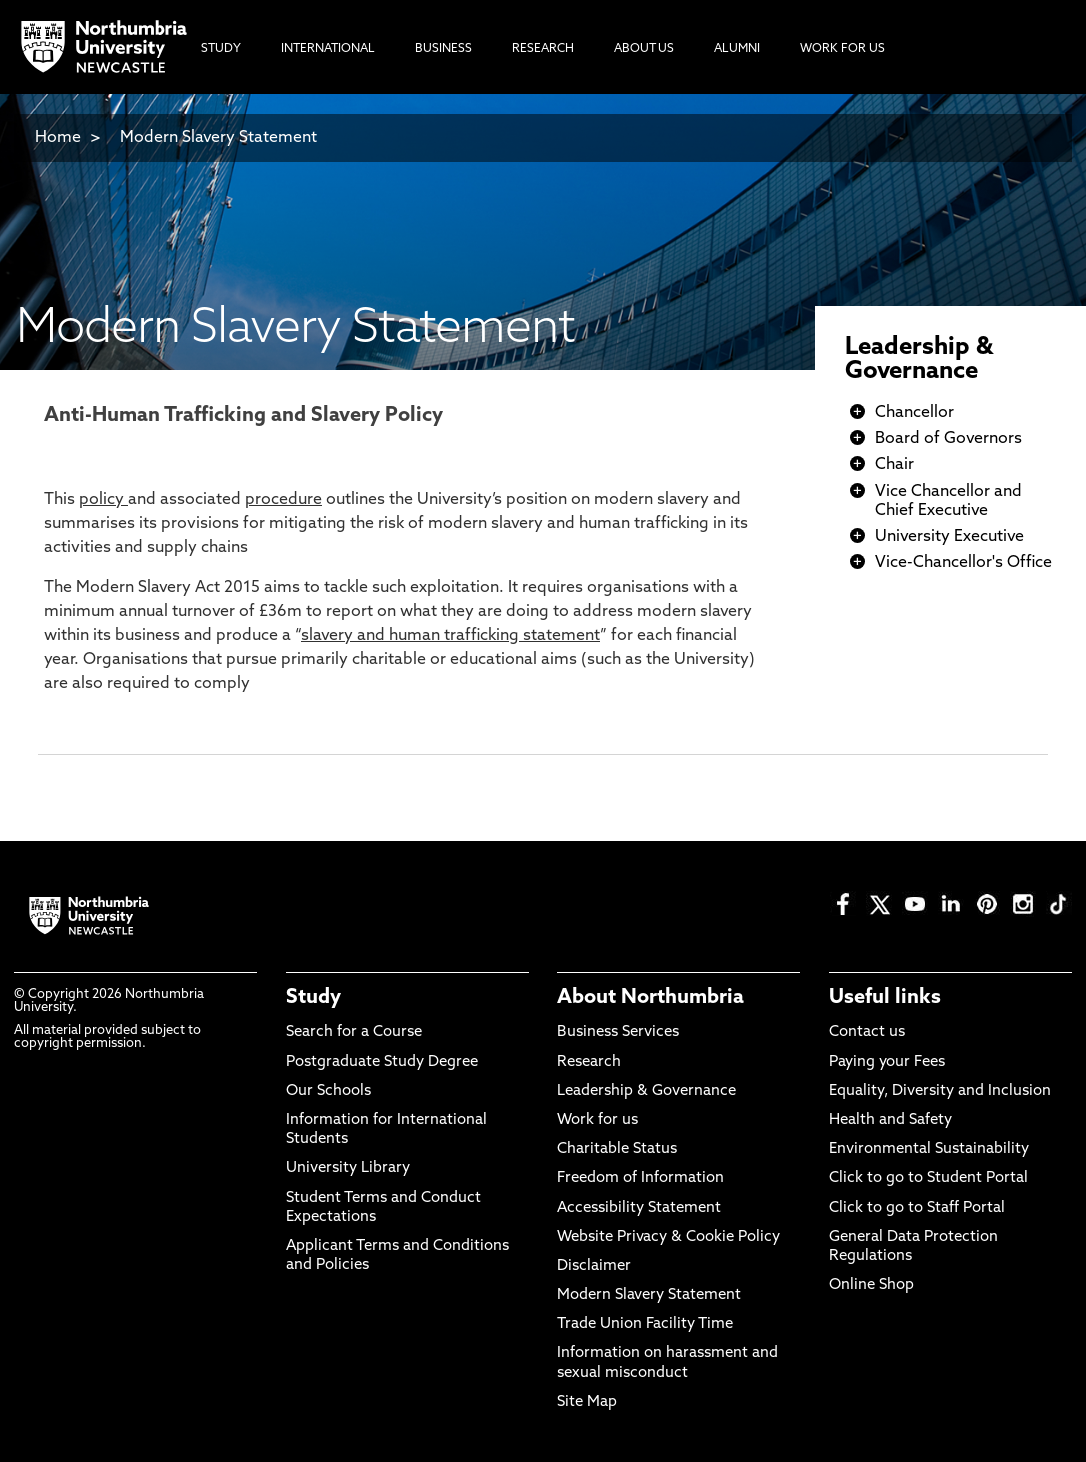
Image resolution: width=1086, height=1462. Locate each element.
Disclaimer (594, 1266)
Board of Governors (948, 439)
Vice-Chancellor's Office (963, 563)
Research (589, 1062)
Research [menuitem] (543, 49)
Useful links (885, 998)
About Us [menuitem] (644, 49)
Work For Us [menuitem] (842, 49)
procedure (283, 500)
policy (103, 500)
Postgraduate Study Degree (382, 1062)
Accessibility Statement (639, 1208)
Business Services (618, 1032)
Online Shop (871, 1285)
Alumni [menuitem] (737, 49)
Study (313, 998)
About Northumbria (650, 998)
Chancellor (914, 413)
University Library (348, 1168)
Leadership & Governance (919, 360)
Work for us (597, 1120)
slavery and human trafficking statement (450, 636)
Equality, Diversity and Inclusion (940, 1091)
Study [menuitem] (221, 49)
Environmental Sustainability (929, 1149)
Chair (894, 465)
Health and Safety (890, 1120)
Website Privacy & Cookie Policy (668, 1237)
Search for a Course (354, 1032)
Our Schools (328, 1091)
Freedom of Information (640, 1178)
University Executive (949, 537)
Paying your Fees (887, 1062)
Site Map (587, 1402)
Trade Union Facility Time (645, 1324)
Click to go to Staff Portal (917, 1208)
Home (58, 138)
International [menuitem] (328, 49)
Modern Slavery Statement (218, 138)
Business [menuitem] (443, 49)
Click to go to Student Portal (928, 1178)
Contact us (867, 1032)
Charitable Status (617, 1149)
